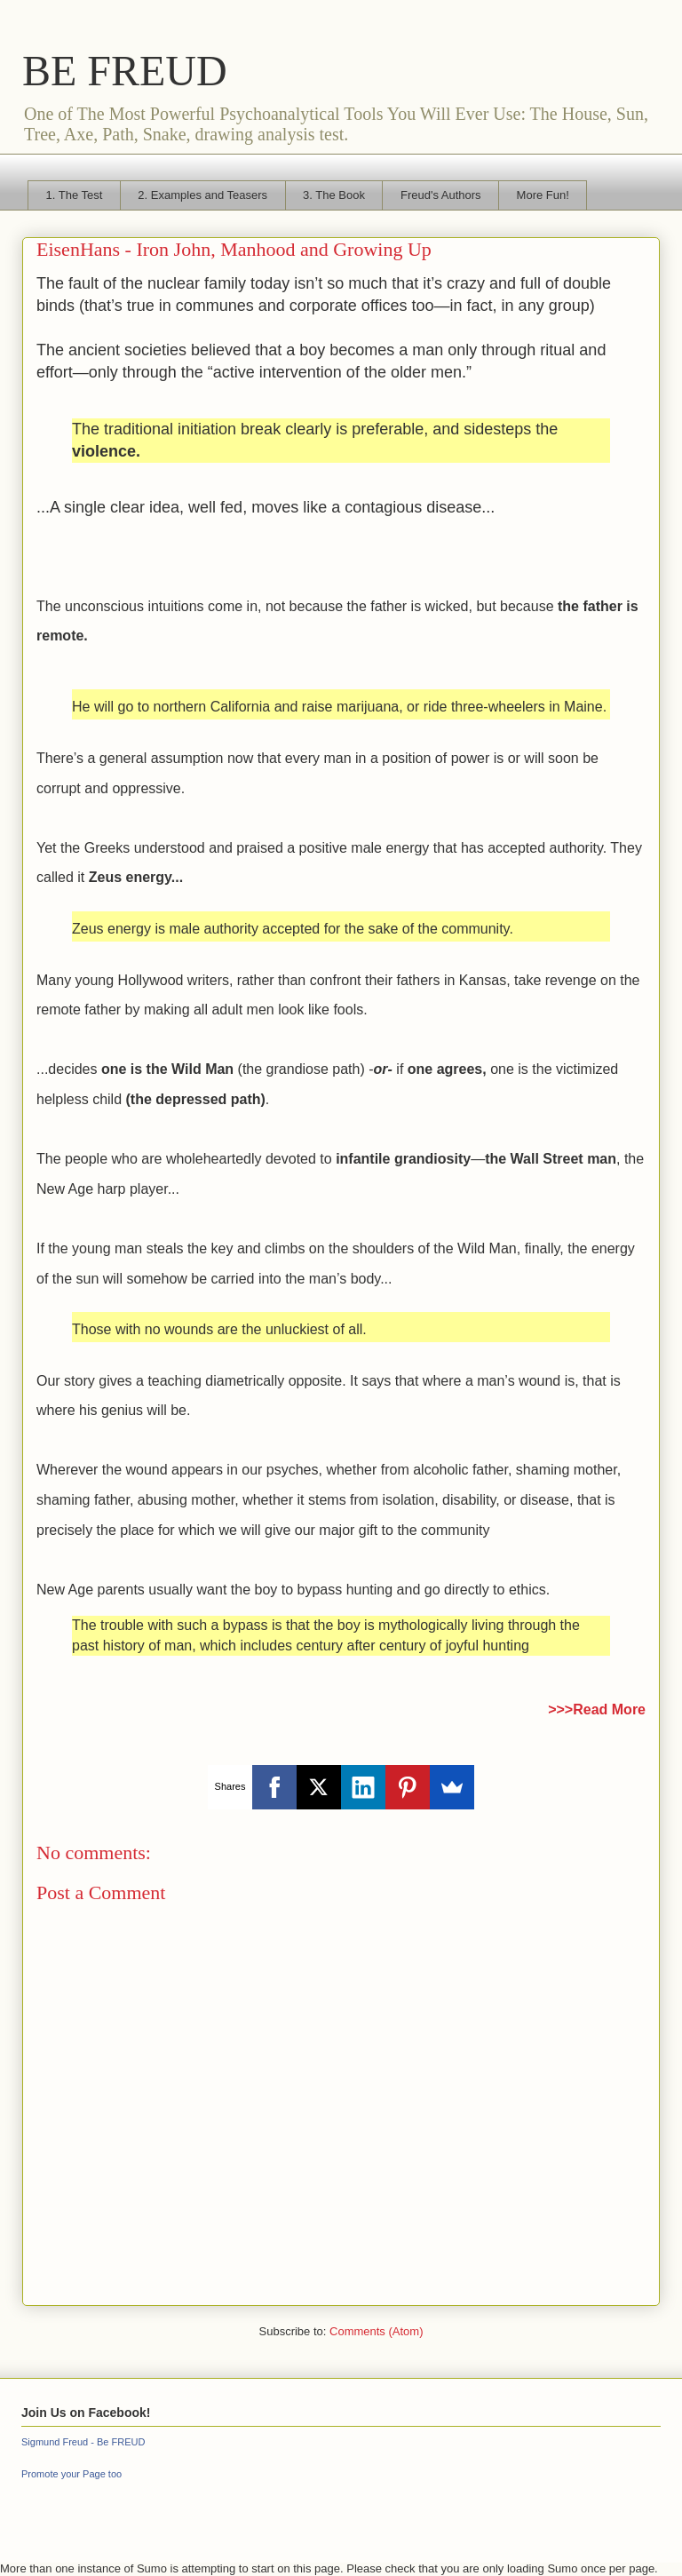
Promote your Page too (71, 2474)
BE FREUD (124, 70)
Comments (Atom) (376, 2331)
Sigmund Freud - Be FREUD (83, 2442)
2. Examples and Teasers (202, 195)
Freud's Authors (440, 195)
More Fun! (543, 195)
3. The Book (334, 195)
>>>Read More (597, 1709)
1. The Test (74, 195)
